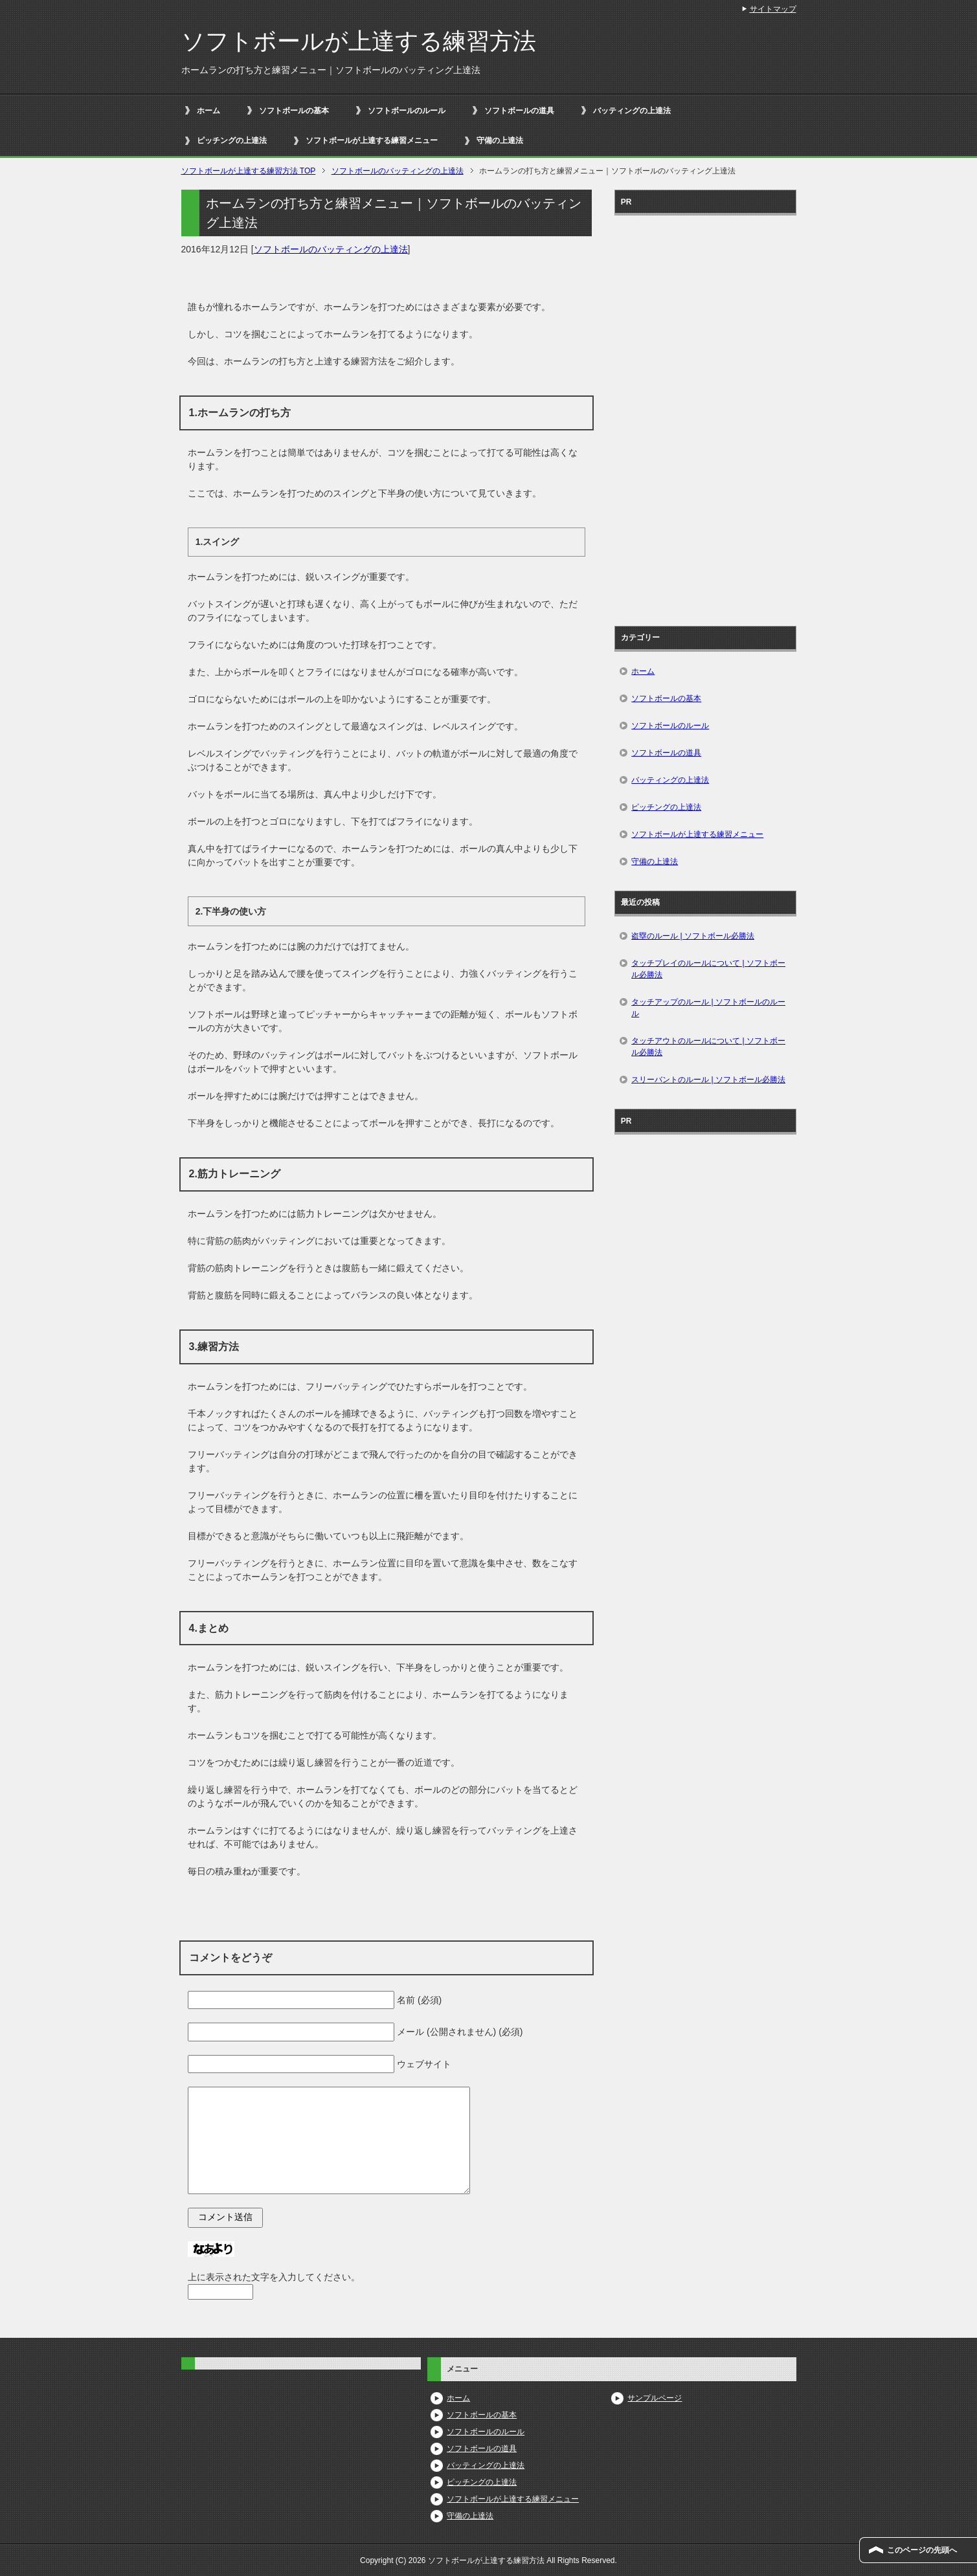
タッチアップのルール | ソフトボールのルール (708, 1007)
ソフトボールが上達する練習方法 (358, 41)
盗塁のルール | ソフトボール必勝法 (692, 935)
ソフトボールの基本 (294, 110)
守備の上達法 (500, 140)
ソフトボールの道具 (519, 110)
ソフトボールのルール (406, 110)
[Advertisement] (705, 416)
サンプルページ (654, 2398)
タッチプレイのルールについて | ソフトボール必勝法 (708, 969)
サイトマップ (773, 9)
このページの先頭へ (922, 2550)
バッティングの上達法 (632, 110)
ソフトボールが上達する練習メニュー (372, 140)
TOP (248, 170)
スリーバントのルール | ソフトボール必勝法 (708, 1079)
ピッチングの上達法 (232, 140)
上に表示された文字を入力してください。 (274, 2277)
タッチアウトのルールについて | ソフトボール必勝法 (708, 1046)
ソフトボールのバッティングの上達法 (331, 249)
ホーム (208, 110)
